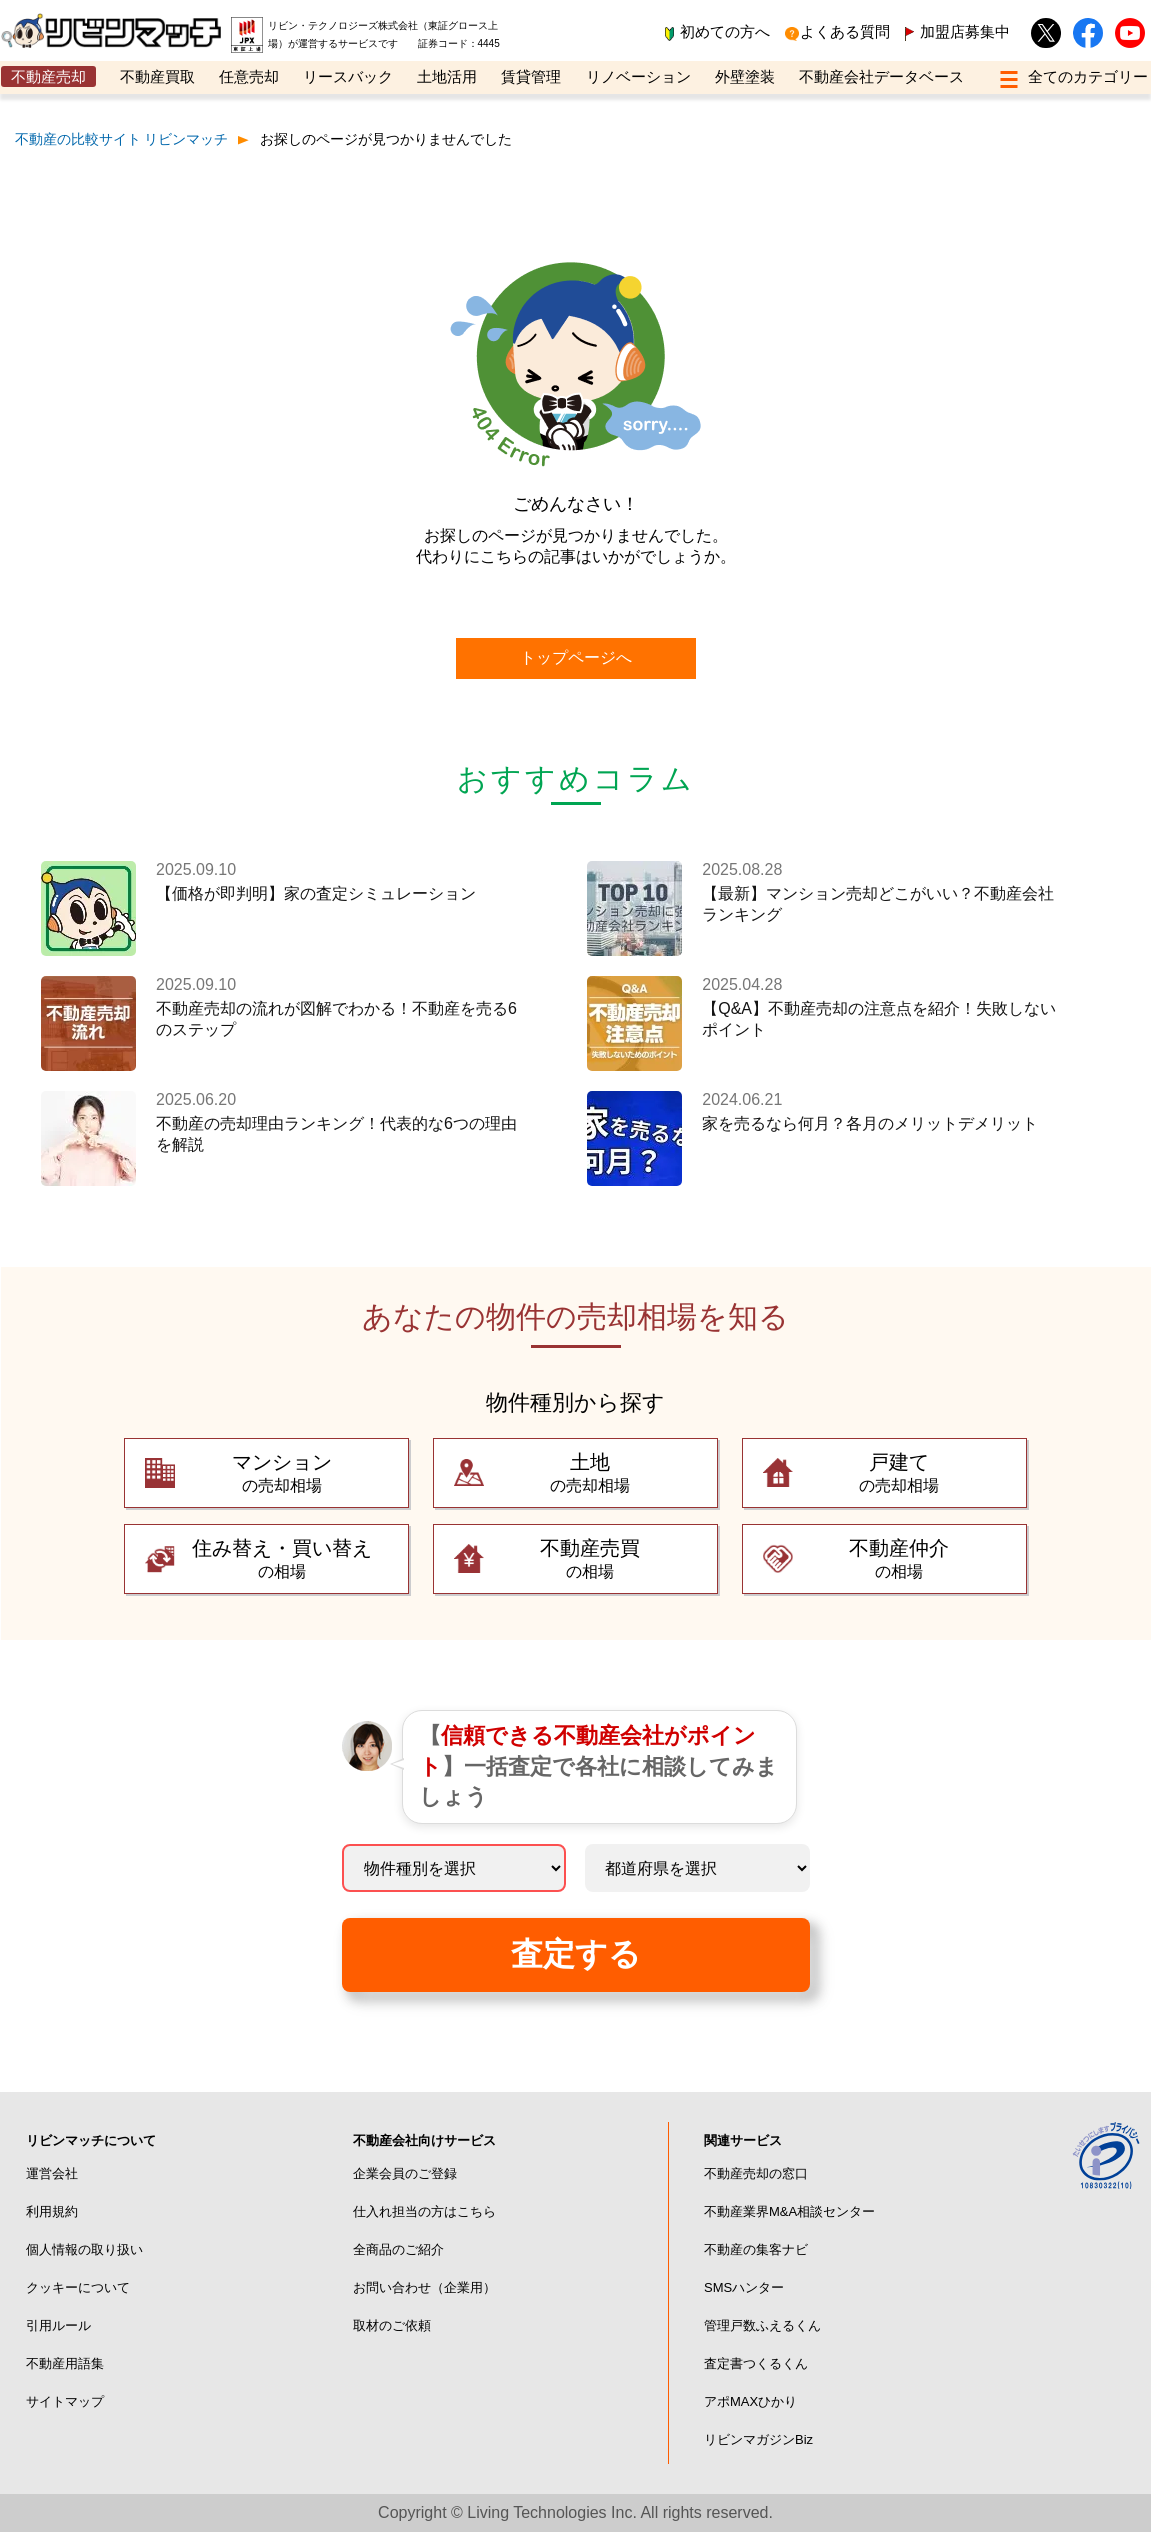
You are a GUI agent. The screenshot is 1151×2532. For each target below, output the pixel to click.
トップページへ (576, 657)
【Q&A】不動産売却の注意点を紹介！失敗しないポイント (879, 1019)
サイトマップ (65, 2401)
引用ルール (58, 2325)
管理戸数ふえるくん (762, 2325)
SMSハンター (744, 2287)
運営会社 (52, 2173)
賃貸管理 (531, 76)
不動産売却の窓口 (756, 2173)
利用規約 (52, 2211)
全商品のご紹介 (398, 2249)
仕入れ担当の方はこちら (424, 2211)
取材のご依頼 (392, 2325)
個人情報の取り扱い (84, 2249)
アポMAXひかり (750, 2401)
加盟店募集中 (965, 31)
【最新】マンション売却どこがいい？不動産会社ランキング (878, 904)
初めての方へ (725, 31)
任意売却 (249, 76)
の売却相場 (281, 1471)
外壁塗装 (745, 76)
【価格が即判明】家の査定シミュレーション (316, 893)
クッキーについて (78, 2287)
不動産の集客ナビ (756, 2249)
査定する (576, 1954)
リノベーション (638, 76)
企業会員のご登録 (405, 2173)
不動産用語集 (65, 2363)
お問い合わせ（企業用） (424, 2287)
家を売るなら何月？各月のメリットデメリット (870, 1123)
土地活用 (447, 76)
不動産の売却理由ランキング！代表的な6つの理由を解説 (336, 1134)
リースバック (348, 76)
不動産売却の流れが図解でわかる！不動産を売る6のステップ (336, 1019)
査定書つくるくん (756, 2363)
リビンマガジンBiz (758, 2439)
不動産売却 (48, 76)
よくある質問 (845, 31)
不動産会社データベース (881, 76)
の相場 (281, 1557)
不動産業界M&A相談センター (789, 2211)
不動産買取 (157, 76)
